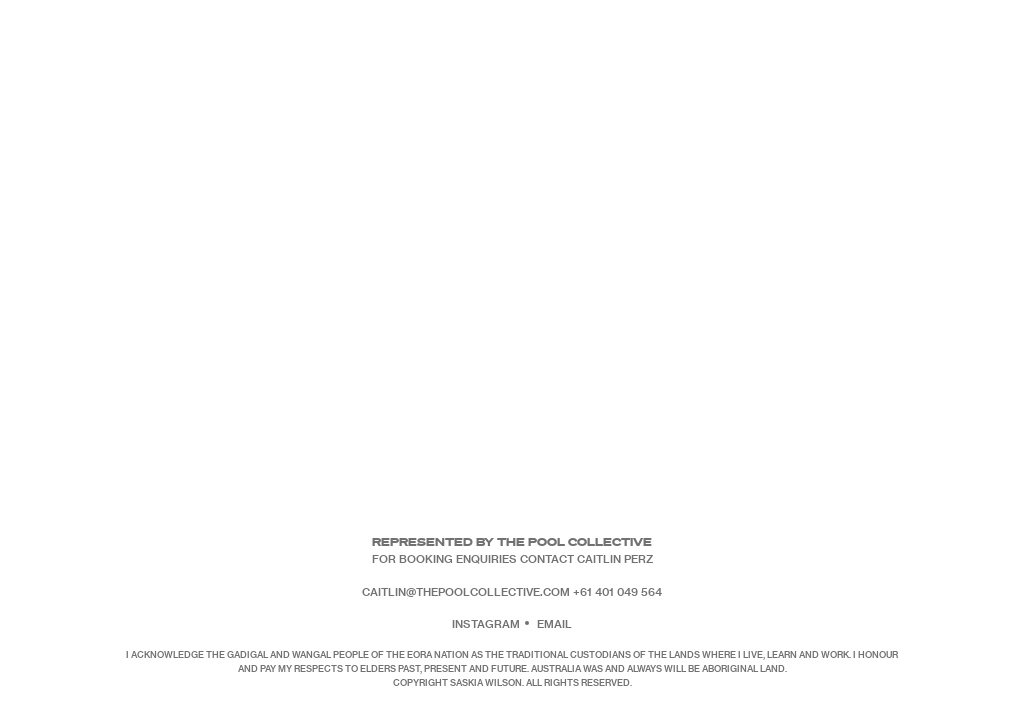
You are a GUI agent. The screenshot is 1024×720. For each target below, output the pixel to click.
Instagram (486, 623)
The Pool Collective (574, 542)
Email (554, 623)
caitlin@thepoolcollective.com (466, 591)
